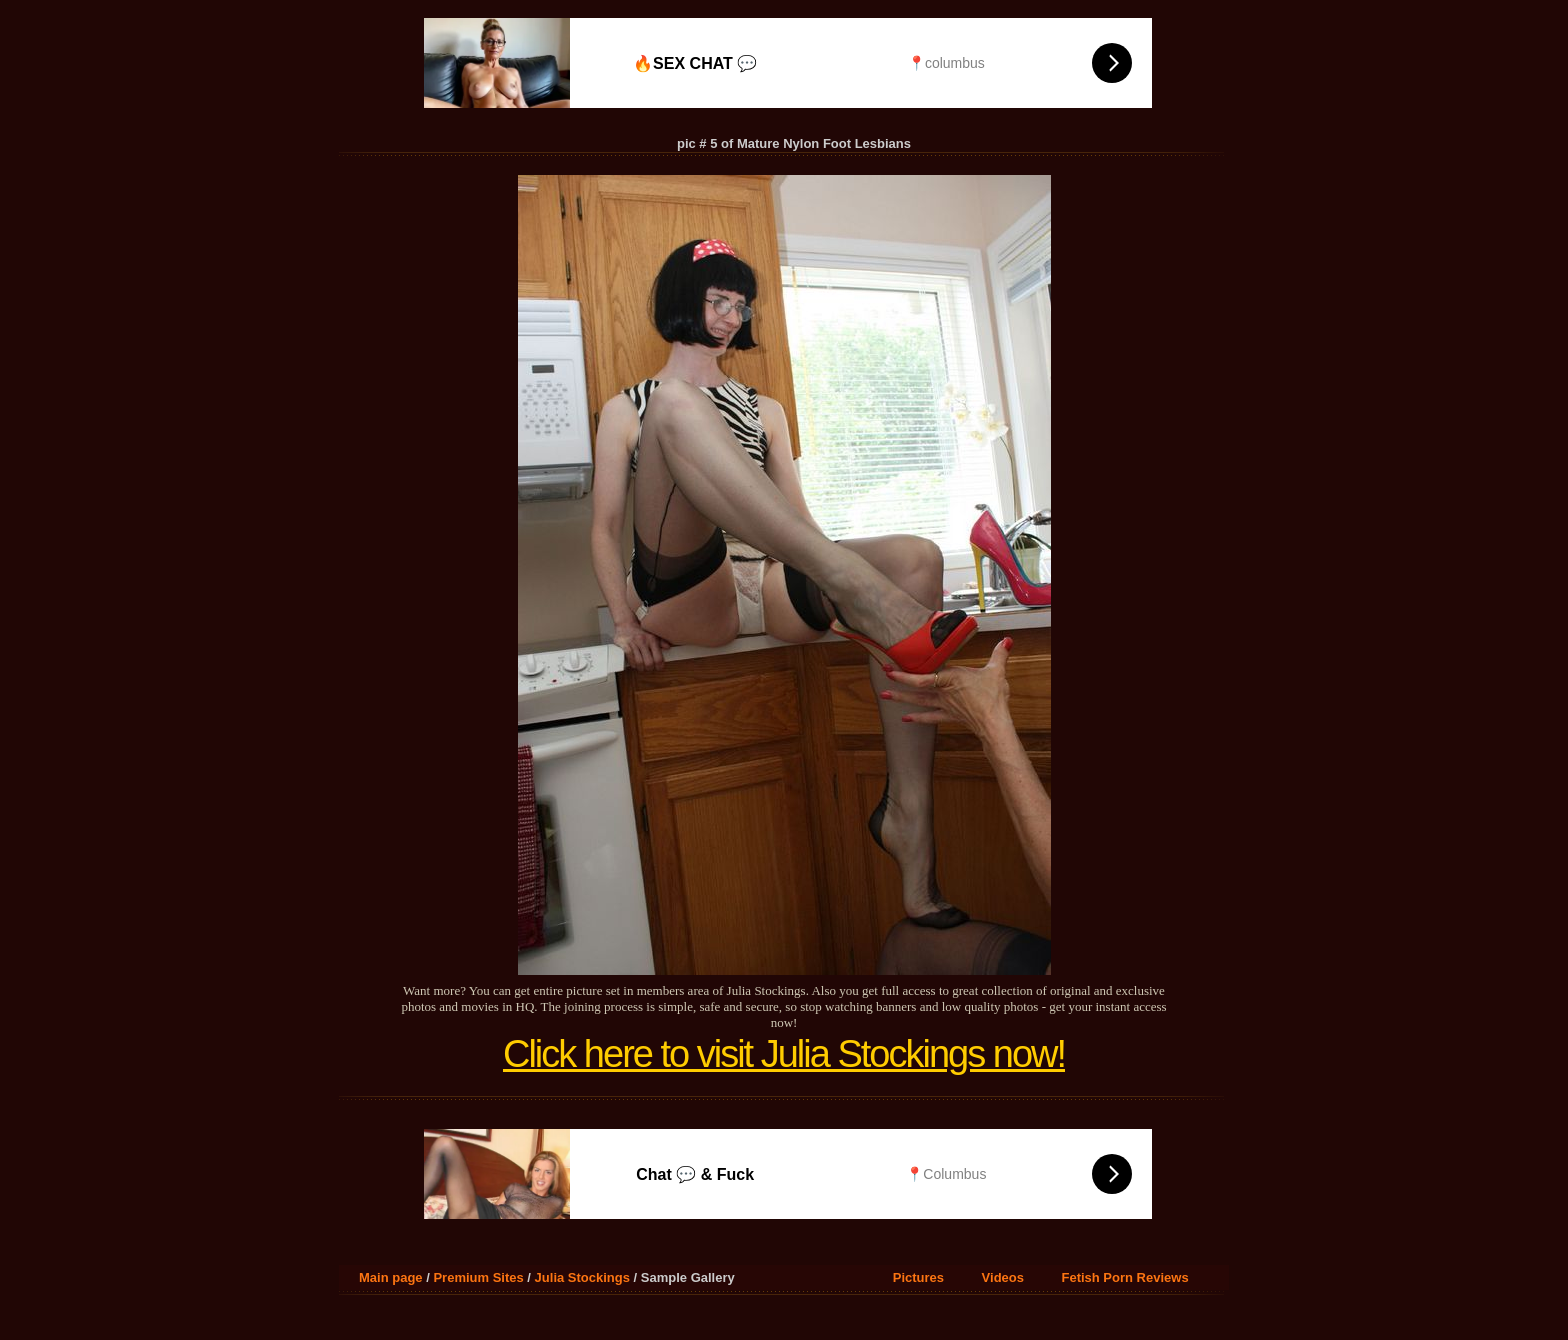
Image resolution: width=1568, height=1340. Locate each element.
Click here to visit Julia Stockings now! (784, 1054)
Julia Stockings (582, 1277)
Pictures (918, 1277)
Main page (391, 1277)
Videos (1003, 1277)
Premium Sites (478, 1277)
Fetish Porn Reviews (1124, 1277)
